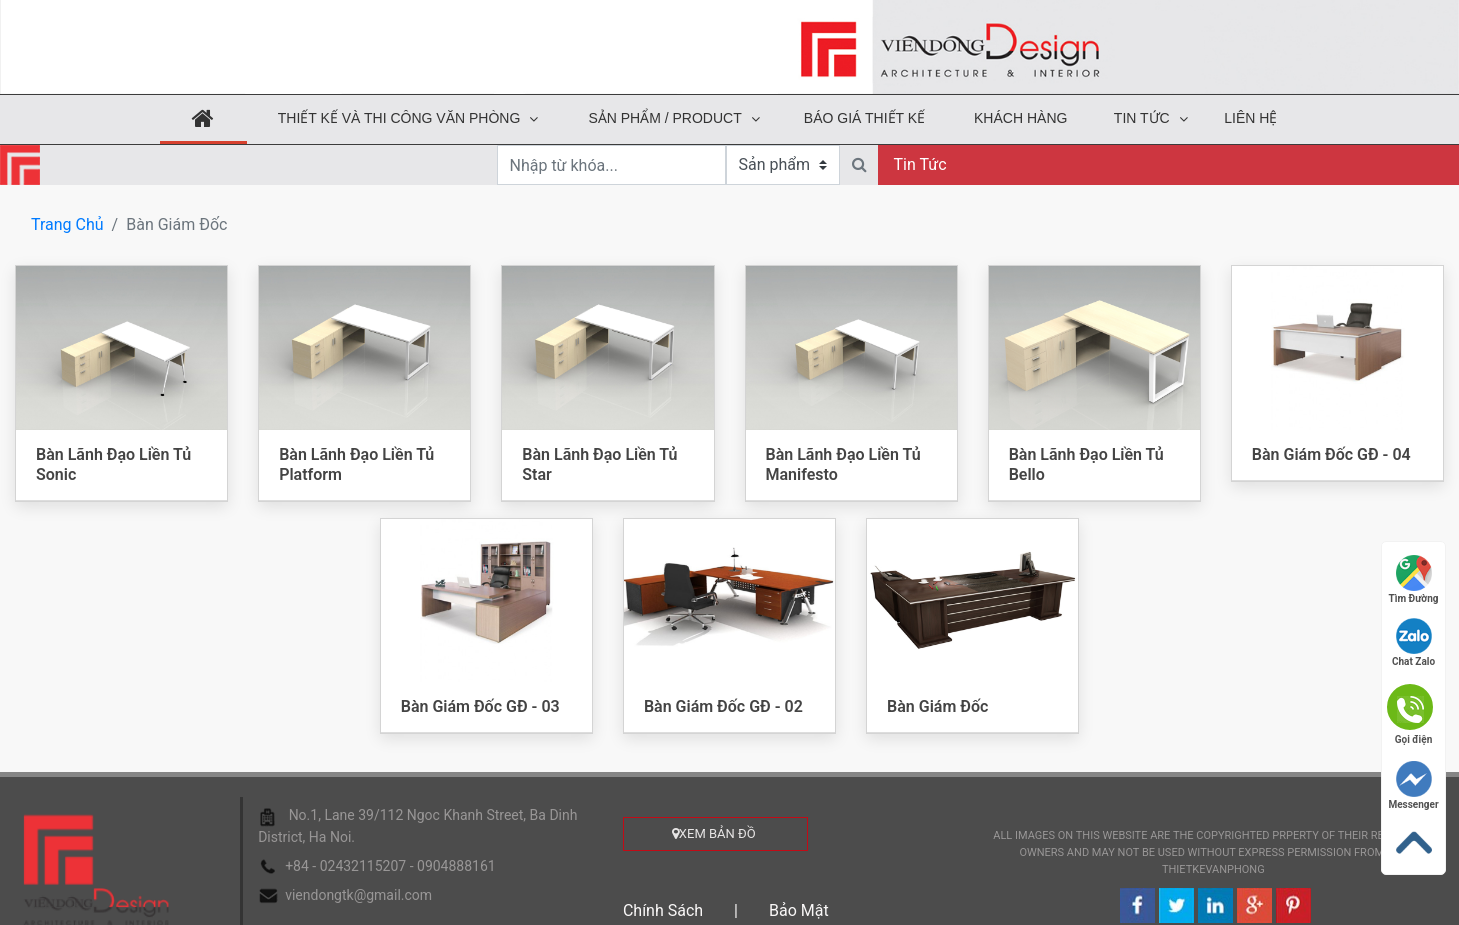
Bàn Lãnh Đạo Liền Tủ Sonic (113, 464)
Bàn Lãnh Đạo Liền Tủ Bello (1086, 464)
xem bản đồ (715, 833)
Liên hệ (1250, 118)
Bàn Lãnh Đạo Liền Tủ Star (599, 464)
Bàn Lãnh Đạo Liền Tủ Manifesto (843, 464)
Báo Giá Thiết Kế (864, 118)
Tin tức (1142, 118)
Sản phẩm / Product (664, 118)
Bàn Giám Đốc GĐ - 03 (480, 706)
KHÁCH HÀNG (1020, 118)
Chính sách (663, 910)
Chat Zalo (1413, 642)
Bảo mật (799, 910)
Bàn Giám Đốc (937, 706)
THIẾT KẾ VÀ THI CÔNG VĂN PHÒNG (399, 118)
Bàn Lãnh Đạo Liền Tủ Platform (356, 464)
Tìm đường (1414, 579)
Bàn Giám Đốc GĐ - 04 (1331, 454)
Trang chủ (67, 224)
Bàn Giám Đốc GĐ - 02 (723, 706)
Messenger (1413, 785)
